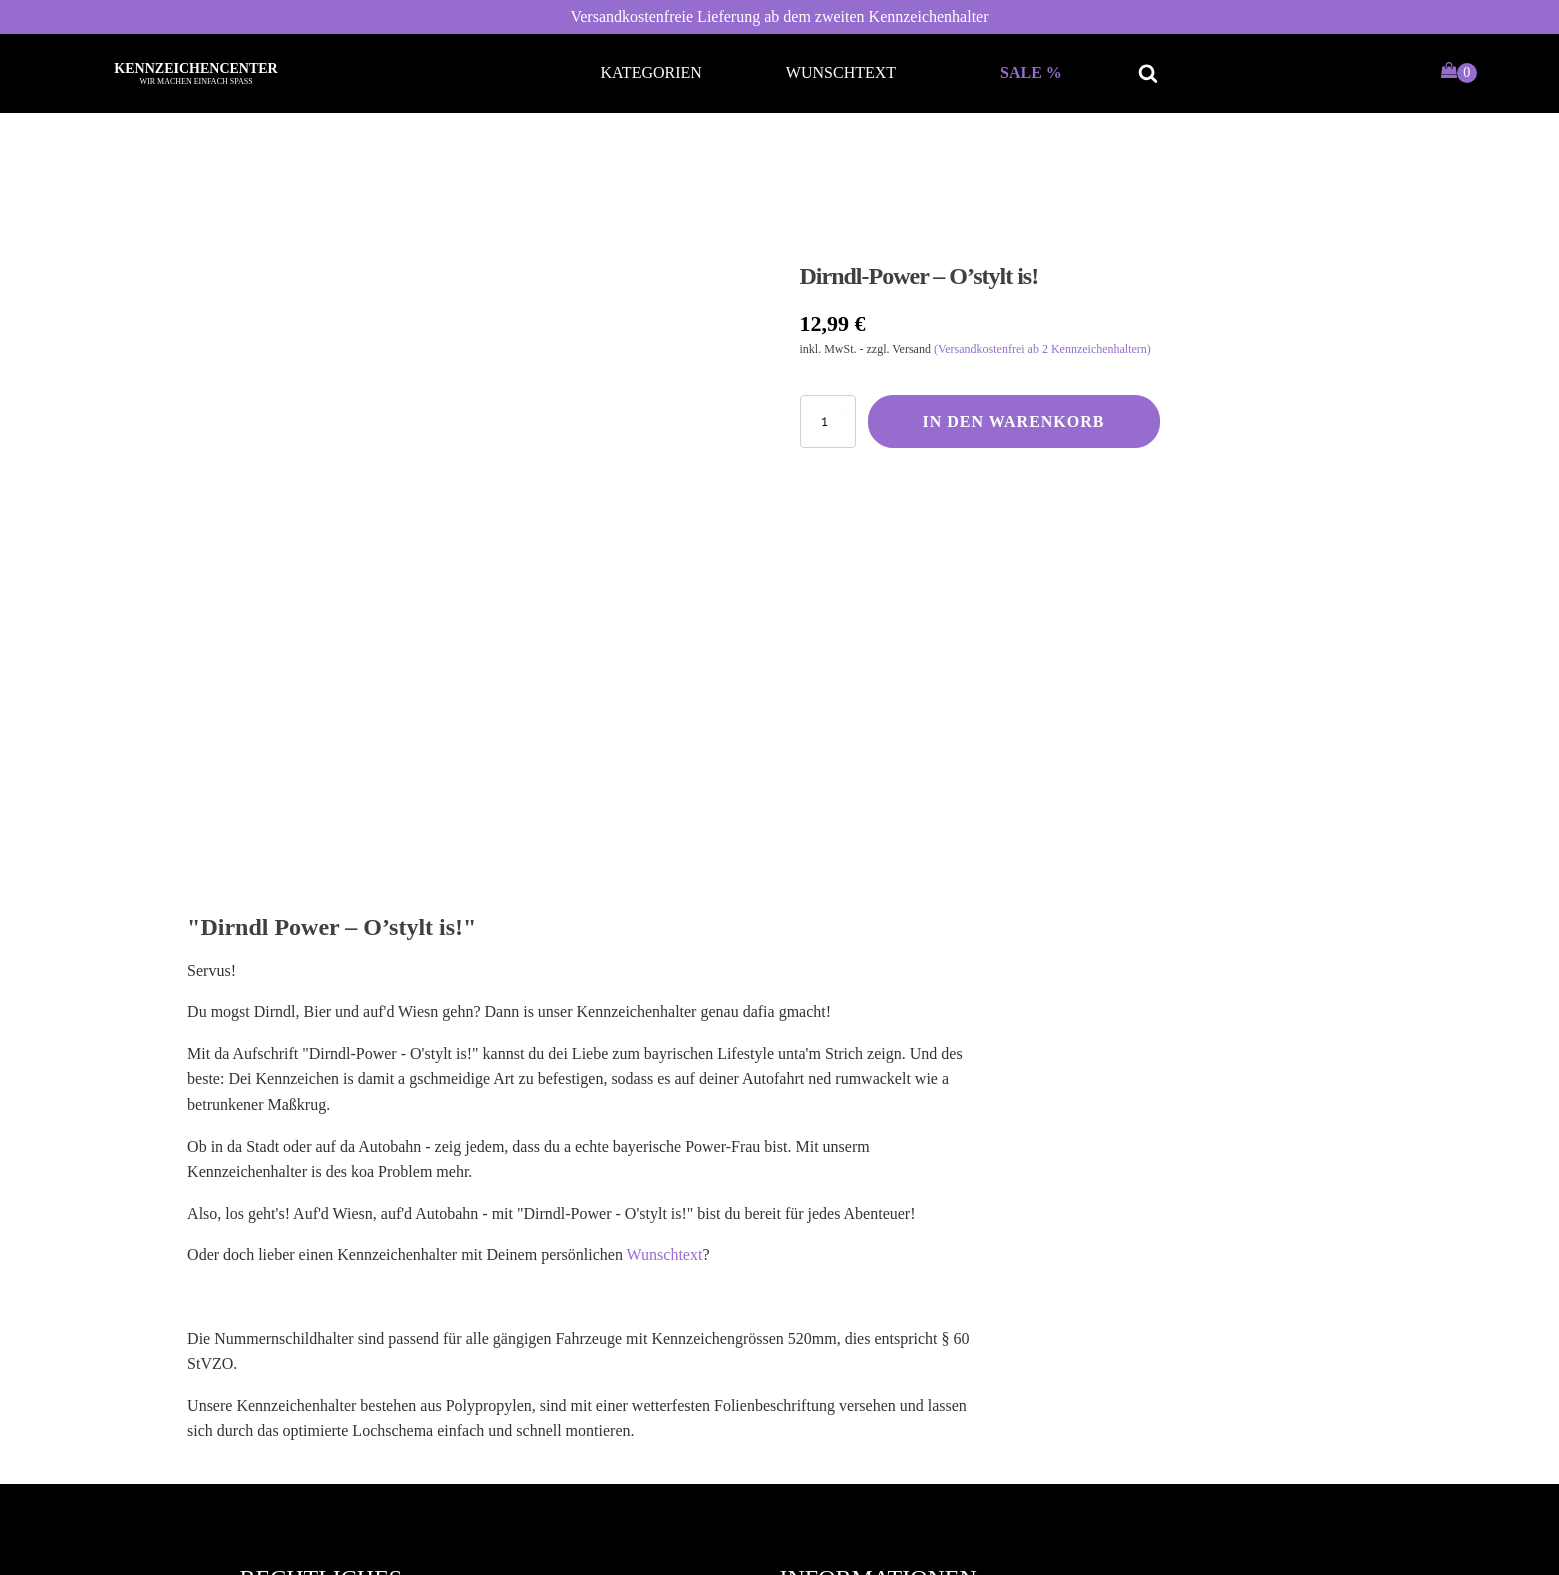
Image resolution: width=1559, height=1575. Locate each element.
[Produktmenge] (828, 421)
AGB (277, 1274)
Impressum (295, 1381)
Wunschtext (841, 72)
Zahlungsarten (846, 1346)
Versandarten (842, 1310)
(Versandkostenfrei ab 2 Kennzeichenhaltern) (1042, 349)
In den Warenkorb (1014, 421)
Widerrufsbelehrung (324, 1310)
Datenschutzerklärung (330, 1346)
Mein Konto (839, 1274)
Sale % (1031, 72)
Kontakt (826, 1381)
